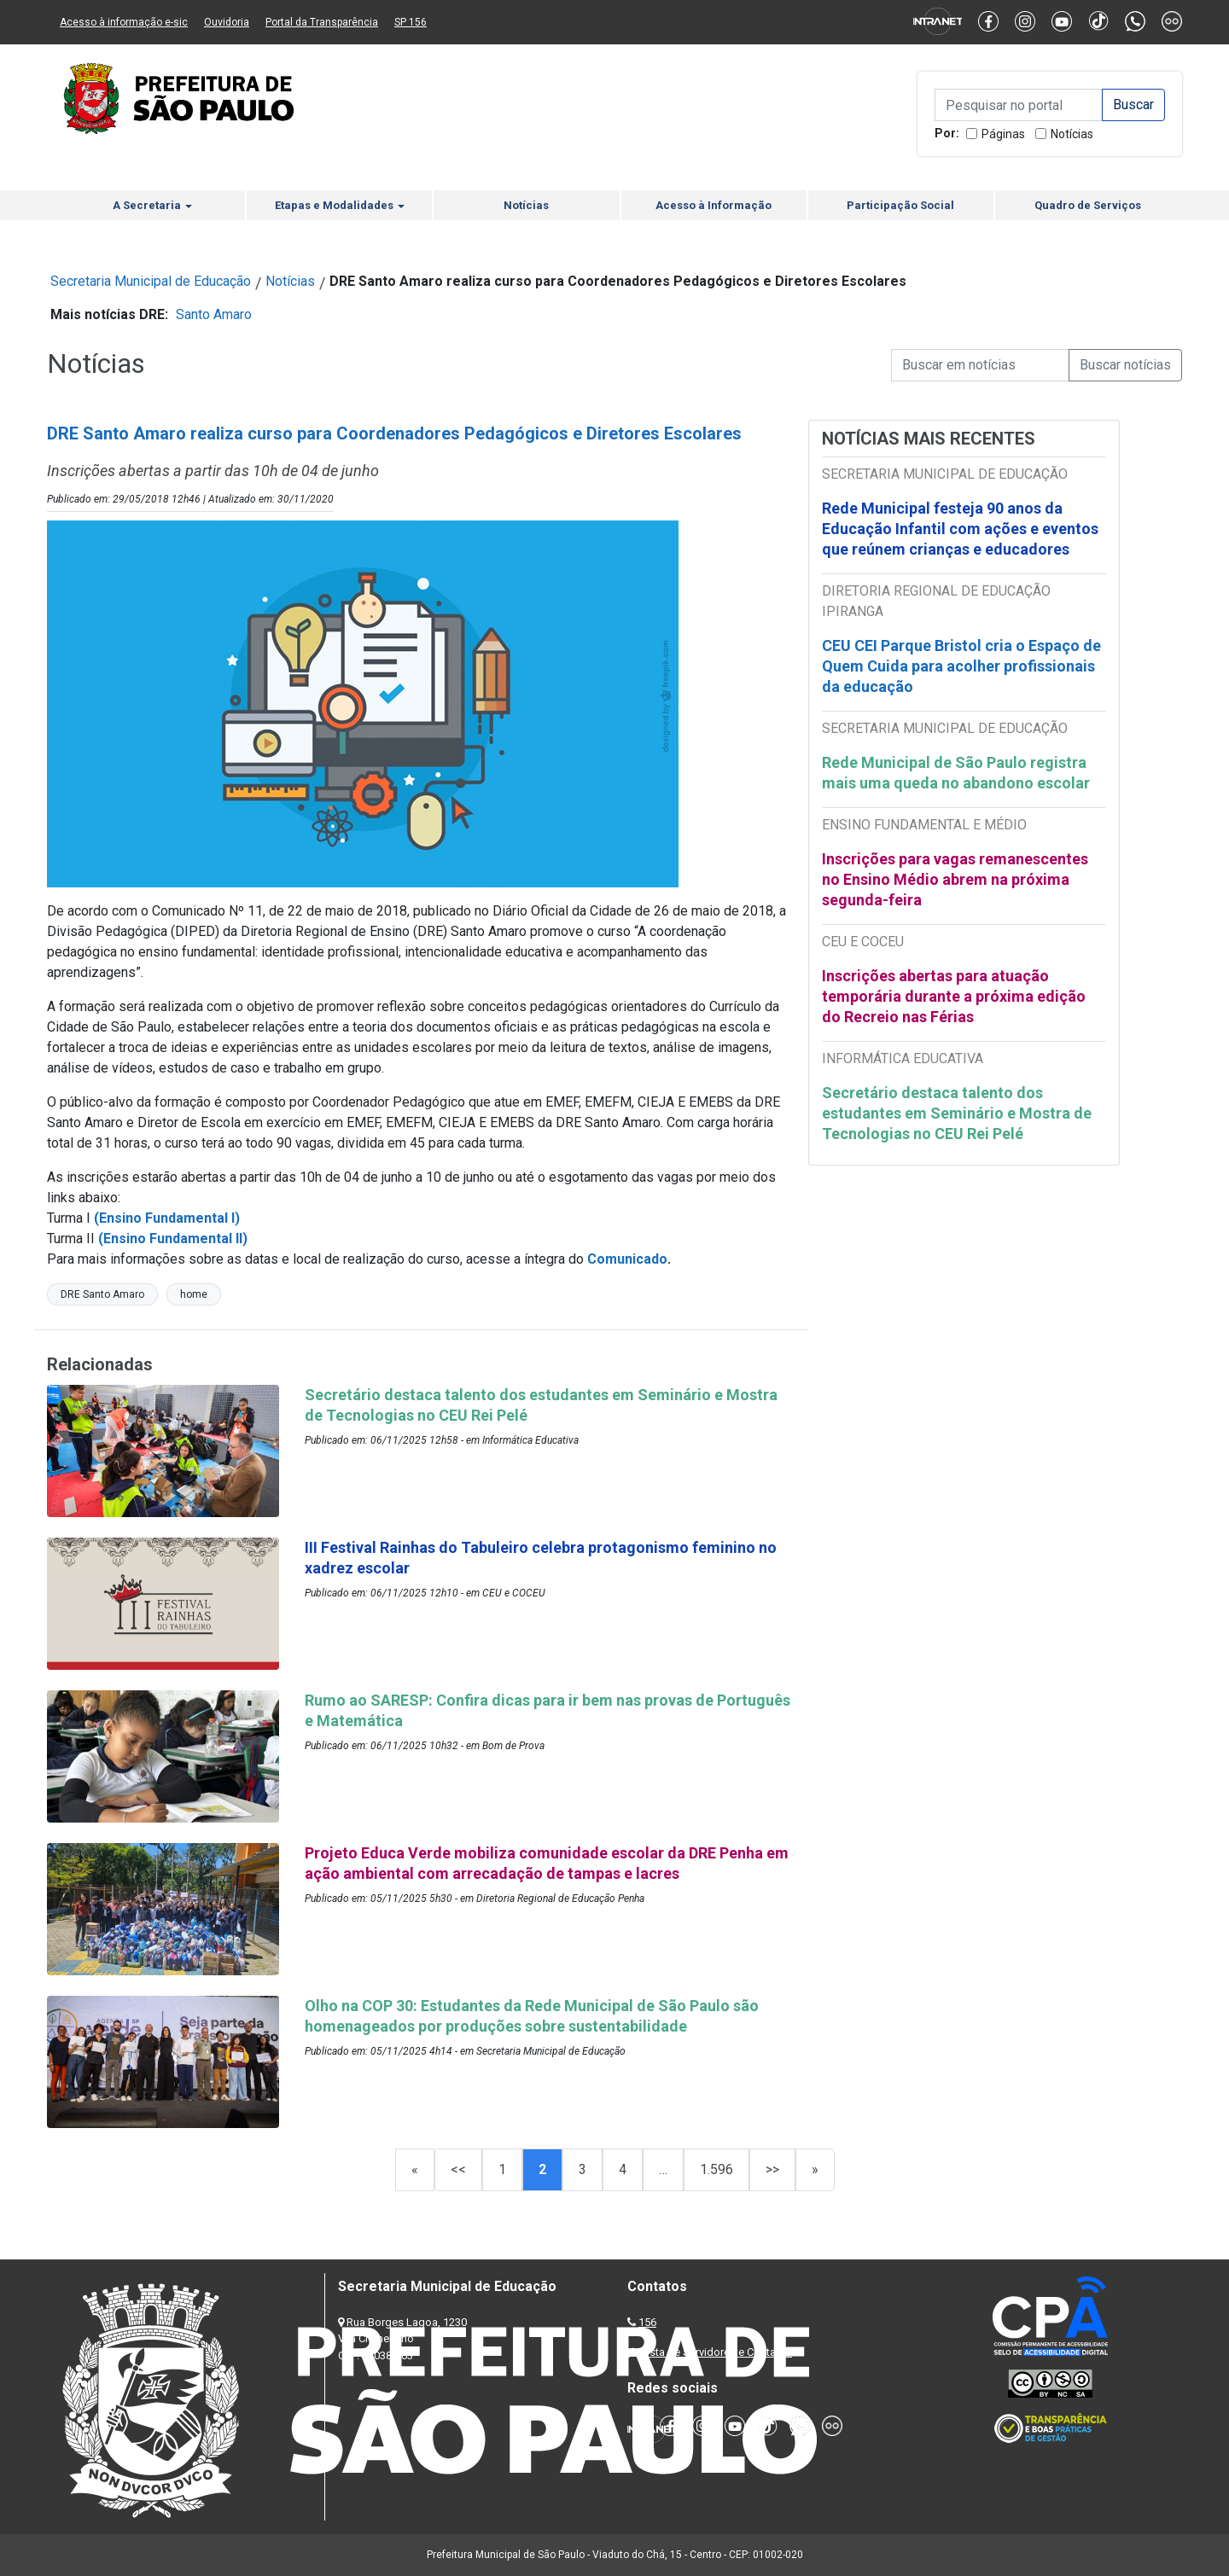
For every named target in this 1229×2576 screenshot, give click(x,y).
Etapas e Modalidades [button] (340, 205)
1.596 (716, 2169)
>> (772, 2169)
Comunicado (627, 1259)
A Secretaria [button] (152, 205)
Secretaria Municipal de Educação (150, 281)
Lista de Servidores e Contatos (716, 2352)
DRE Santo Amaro (102, 1294)
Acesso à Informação (713, 205)
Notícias (1072, 134)
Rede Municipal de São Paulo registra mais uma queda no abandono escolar (956, 772)
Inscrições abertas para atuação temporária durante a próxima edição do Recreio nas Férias (954, 996)
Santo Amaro (214, 314)
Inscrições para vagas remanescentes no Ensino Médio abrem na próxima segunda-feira (955, 879)
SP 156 (410, 22)
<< (458, 2169)
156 (647, 2322)
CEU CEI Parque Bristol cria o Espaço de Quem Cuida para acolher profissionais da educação (961, 666)
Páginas (1003, 134)
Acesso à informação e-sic (124, 22)
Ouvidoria (226, 22)
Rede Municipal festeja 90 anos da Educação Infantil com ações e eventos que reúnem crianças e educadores (960, 528)
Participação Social (900, 205)
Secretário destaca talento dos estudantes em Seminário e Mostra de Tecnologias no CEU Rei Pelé (957, 1113)
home (193, 1294)
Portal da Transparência (321, 22)
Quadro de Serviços (1087, 205)
